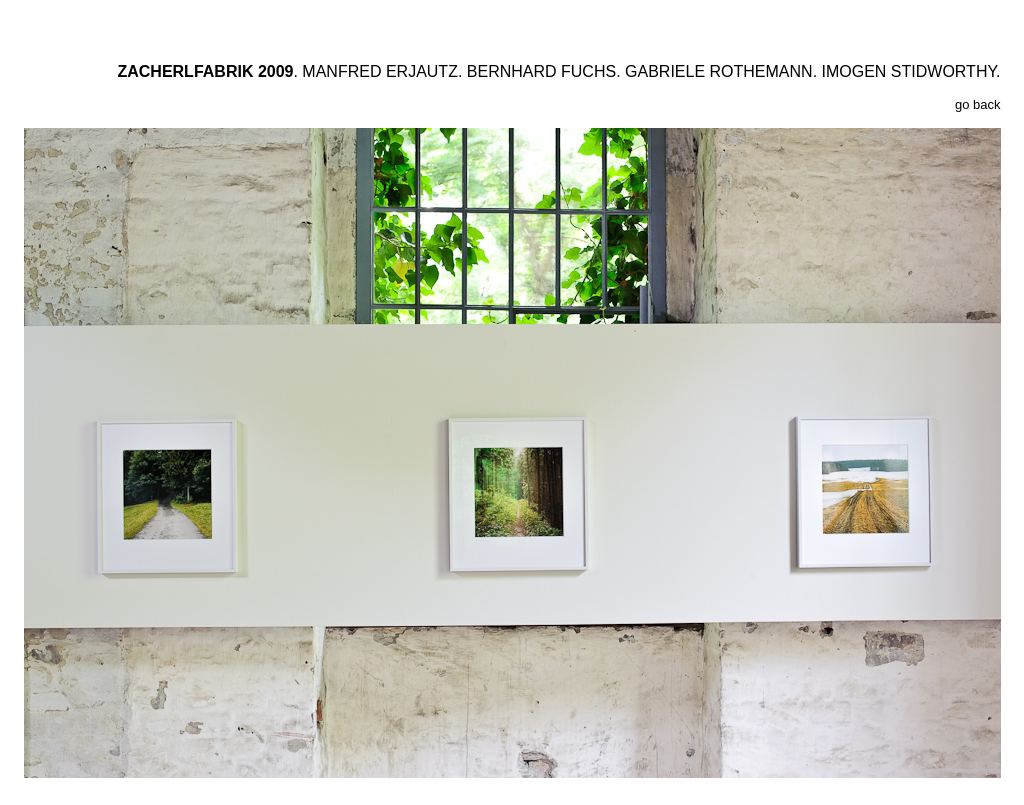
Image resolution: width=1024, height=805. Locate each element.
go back (978, 104)
